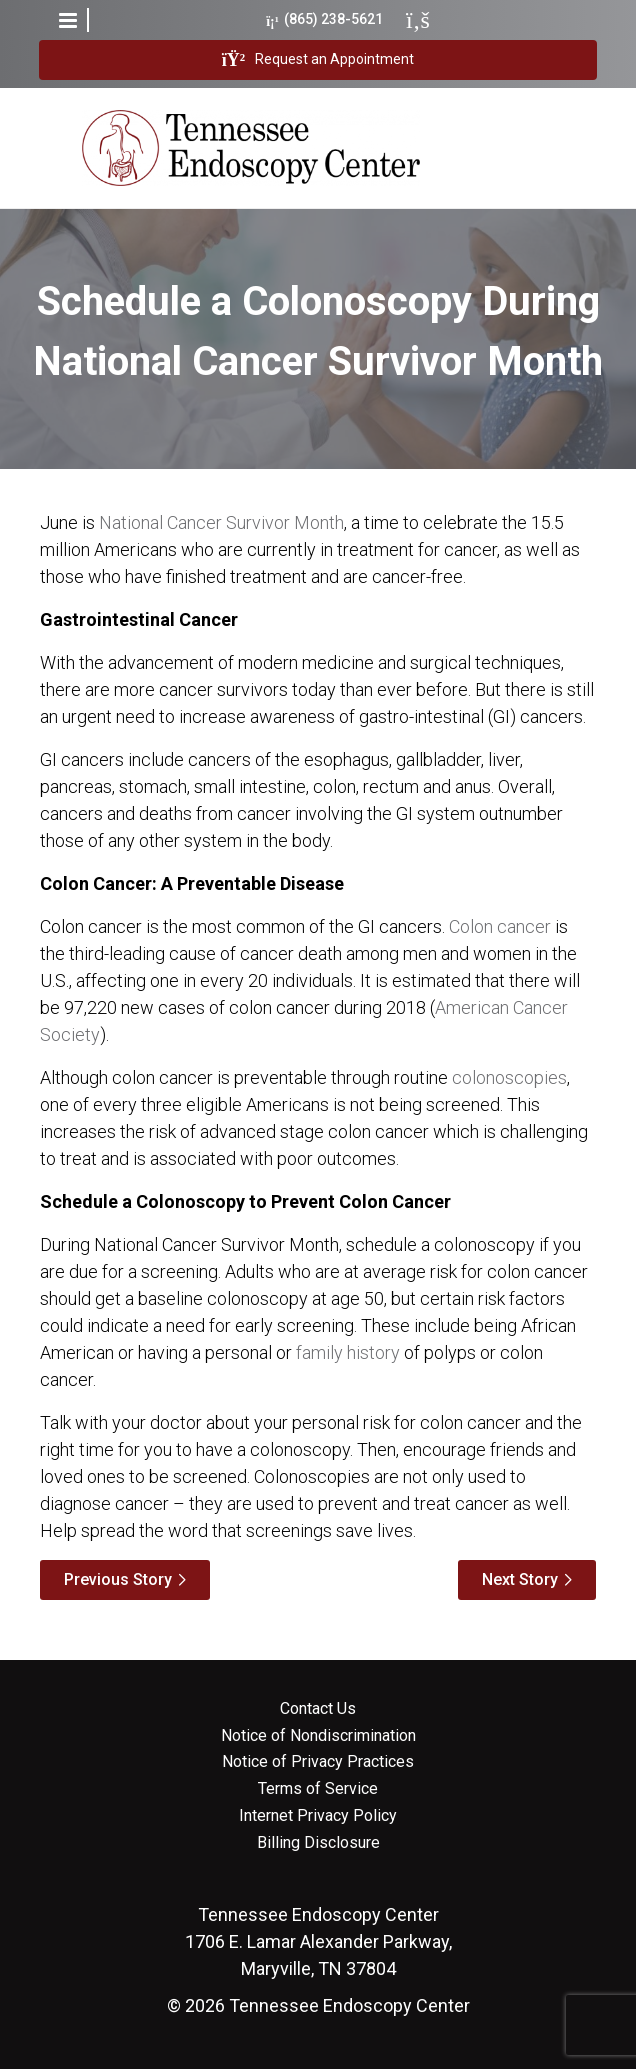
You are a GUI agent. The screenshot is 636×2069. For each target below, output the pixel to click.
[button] (68, 20)
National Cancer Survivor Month (221, 522)
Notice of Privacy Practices (318, 1762)
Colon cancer (500, 926)
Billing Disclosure (318, 1843)
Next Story (520, 1579)
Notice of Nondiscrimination (318, 1736)
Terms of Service (318, 1789)
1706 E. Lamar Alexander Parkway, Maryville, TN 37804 (318, 1941)
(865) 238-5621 (324, 19)
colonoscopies (509, 1077)
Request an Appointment (318, 60)
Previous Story (118, 1579)
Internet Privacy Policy (318, 1816)
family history (348, 1352)
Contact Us (318, 1709)
